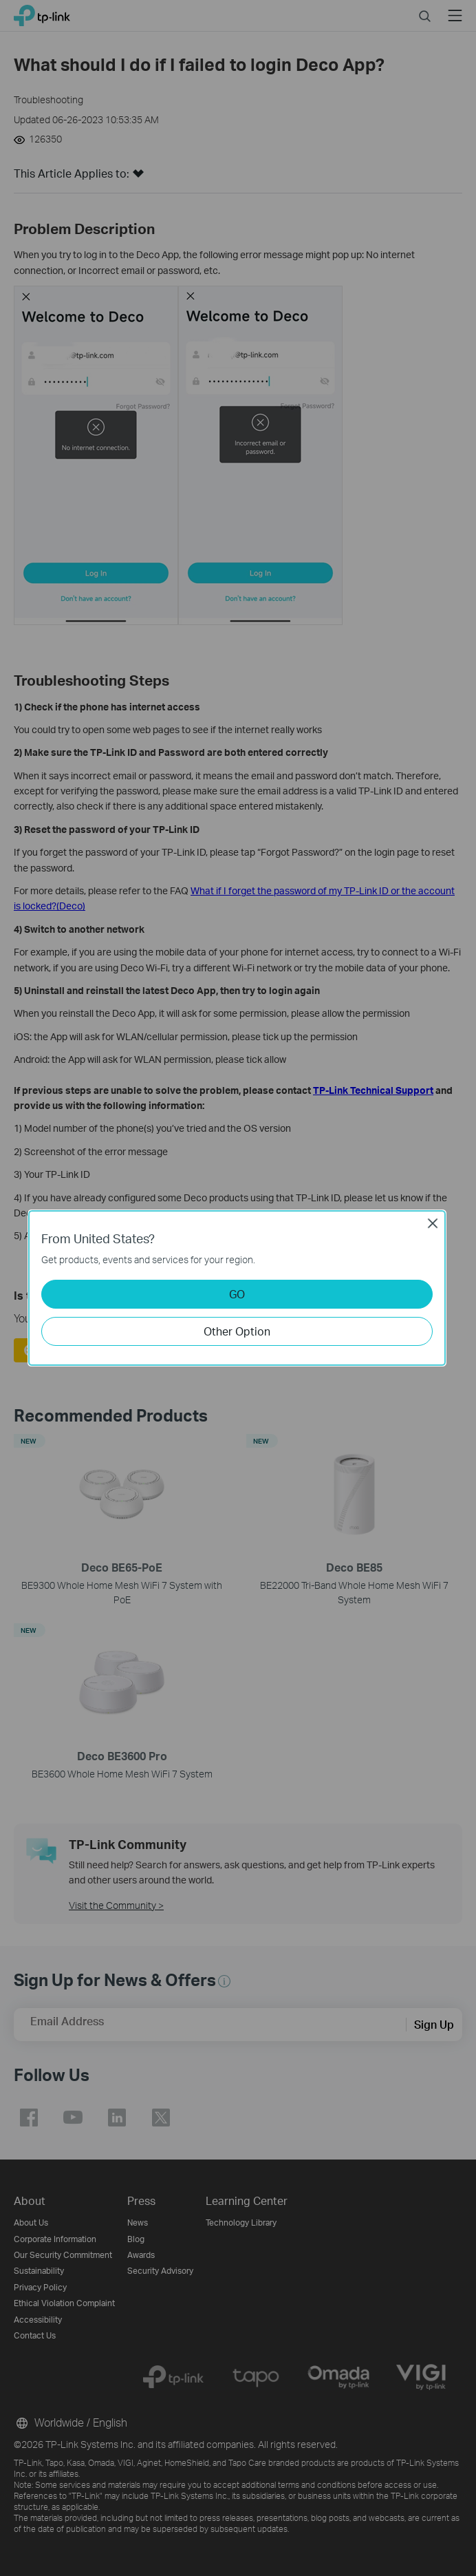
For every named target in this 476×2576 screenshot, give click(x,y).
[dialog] (238, 1288)
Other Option (237, 1331)
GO (237, 1294)
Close (432, 1223)
